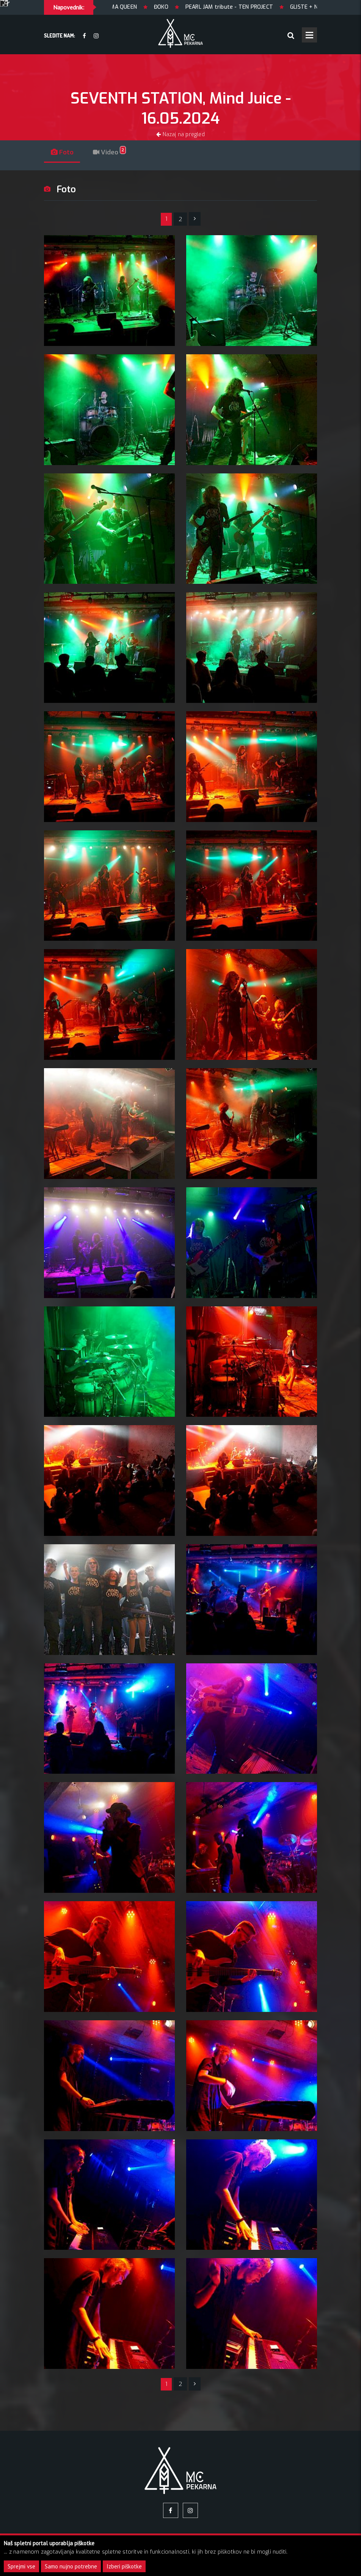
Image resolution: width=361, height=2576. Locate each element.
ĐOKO (173, 7)
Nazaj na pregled (180, 134)
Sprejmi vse (21, 2566)
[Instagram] (96, 36)
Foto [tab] (64, 152)
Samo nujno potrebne (71, 2566)
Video (114, 152)
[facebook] (84, 36)
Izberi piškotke (124, 2566)
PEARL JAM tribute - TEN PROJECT (241, 7)
